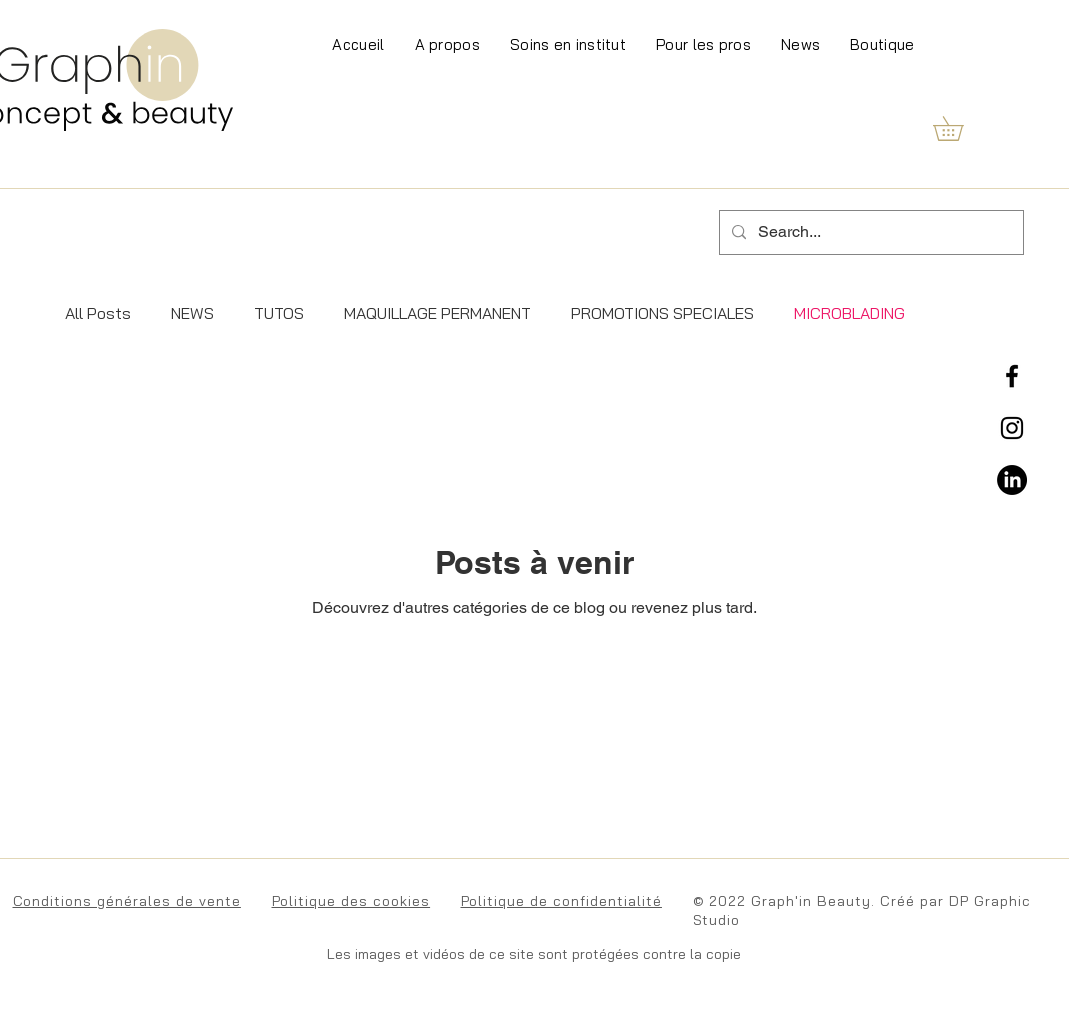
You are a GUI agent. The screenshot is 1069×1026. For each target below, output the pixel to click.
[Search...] (869, 232)
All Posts (98, 313)
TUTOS (279, 313)
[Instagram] (1012, 428)
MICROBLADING (849, 313)
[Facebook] (1012, 376)
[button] (960, 128)
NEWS (192, 313)
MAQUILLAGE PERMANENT (437, 313)
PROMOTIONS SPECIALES (662, 313)
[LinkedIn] (1012, 480)
